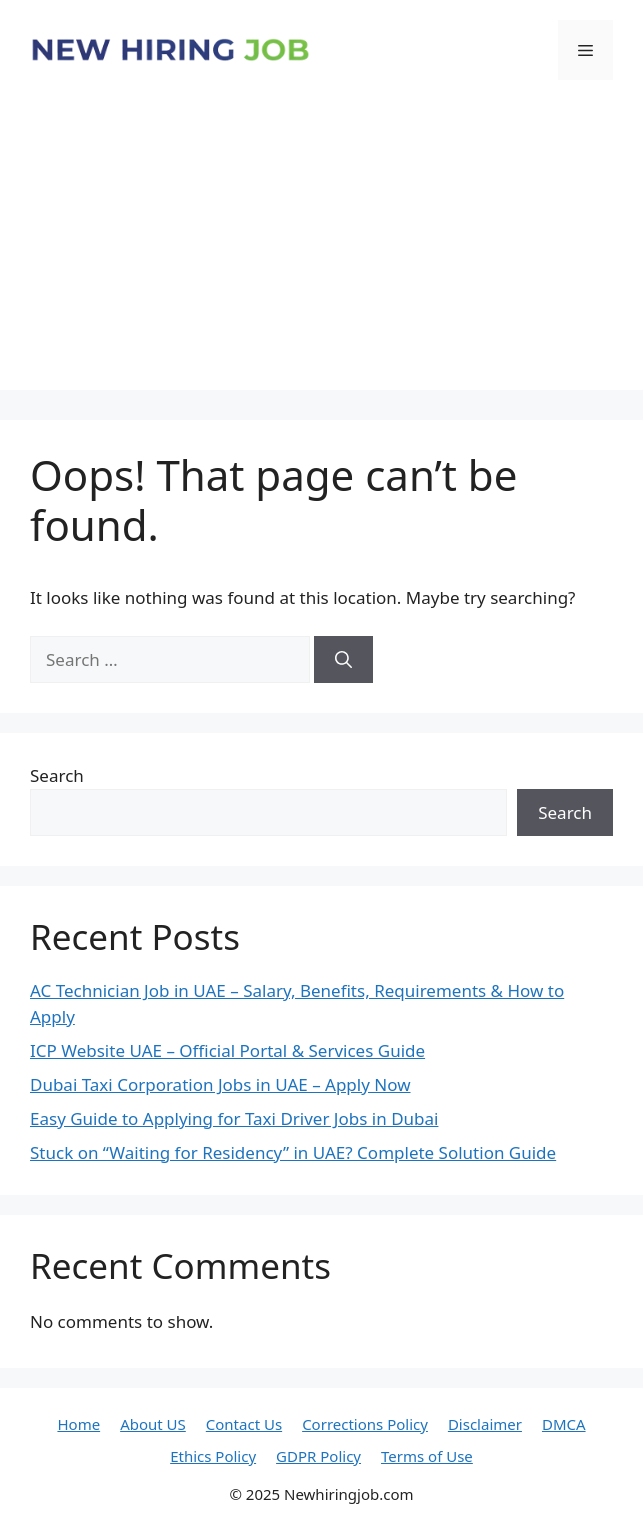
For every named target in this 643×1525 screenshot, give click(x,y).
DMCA (564, 1424)
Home (78, 1424)
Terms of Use (427, 1456)
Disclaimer (485, 1424)
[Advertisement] (321, 250)
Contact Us (244, 1424)
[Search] (343, 660)
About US (153, 1424)
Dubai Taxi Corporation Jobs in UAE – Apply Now (220, 1084)
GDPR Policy (318, 1456)
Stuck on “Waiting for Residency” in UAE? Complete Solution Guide (293, 1152)
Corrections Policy (365, 1424)
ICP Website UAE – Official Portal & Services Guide (227, 1050)
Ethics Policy (213, 1456)
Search (57, 775)
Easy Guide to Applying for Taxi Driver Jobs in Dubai (234, 1118)
